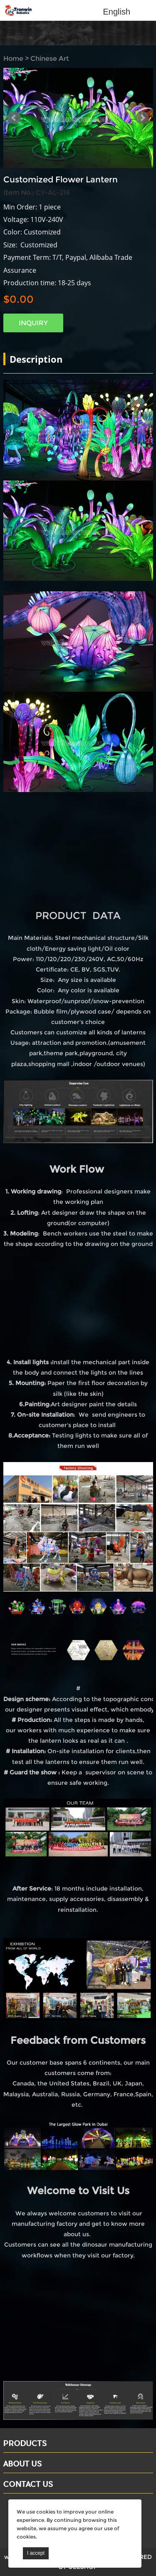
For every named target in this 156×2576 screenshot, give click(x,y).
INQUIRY (33, 323)
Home (13, 58)
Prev (14, 118)
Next (142, 118)
